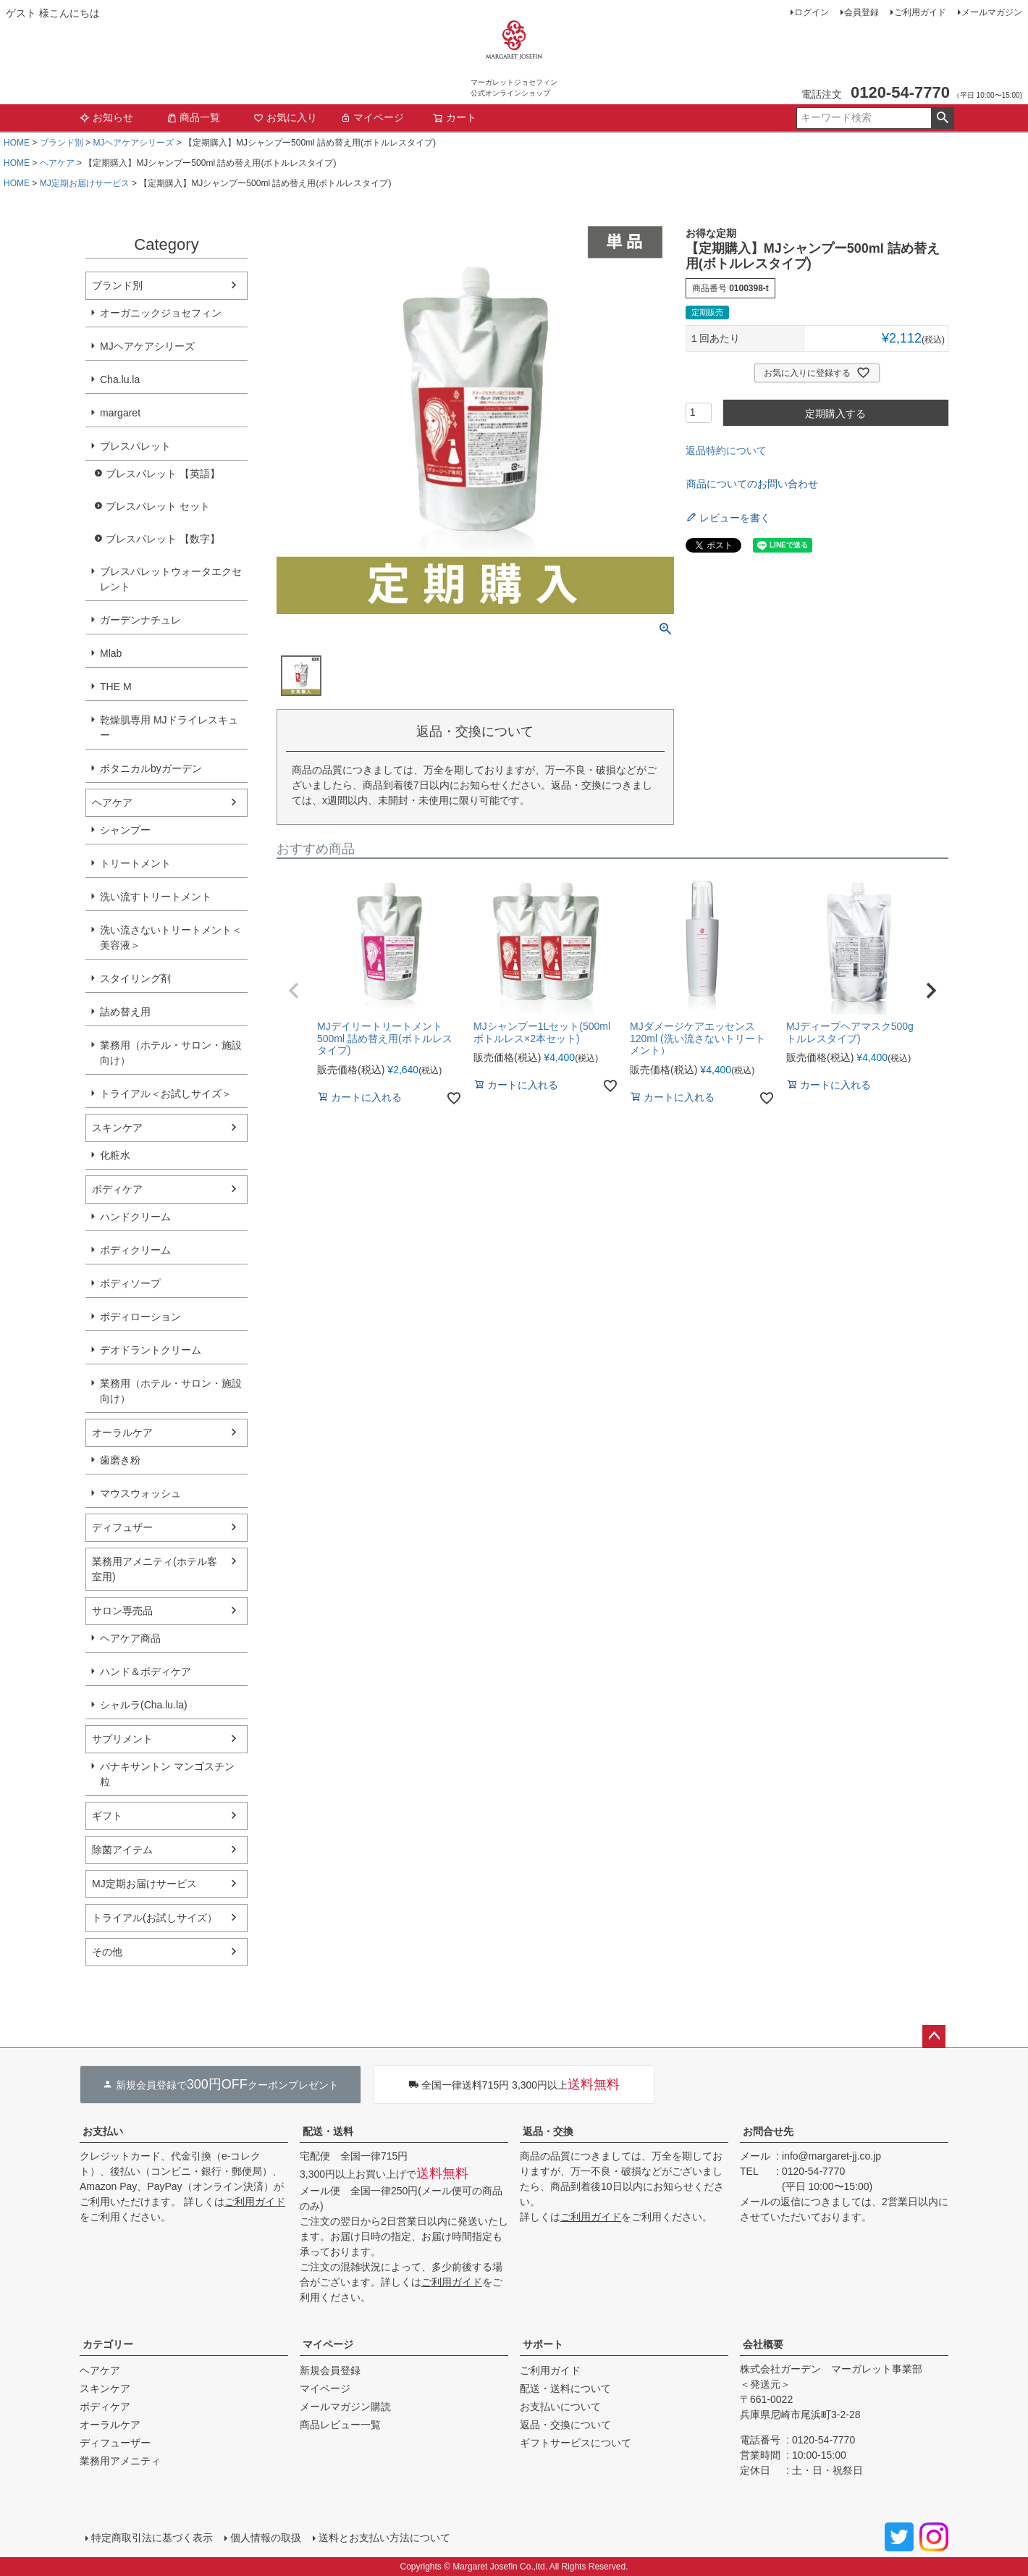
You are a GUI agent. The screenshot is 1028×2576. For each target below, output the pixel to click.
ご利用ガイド (920, 12)
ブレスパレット (135, 446)
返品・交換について (565, 2424)
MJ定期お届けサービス (85, 183)
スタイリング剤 (135, 978)
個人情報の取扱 (265, 2537)
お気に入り (285, 117)
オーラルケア (122, 1432)
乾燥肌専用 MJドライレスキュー (169, 727)
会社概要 (763, 2344)
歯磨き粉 (120, 1460)
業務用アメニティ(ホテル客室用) (154, 1569)
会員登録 (861, 12)
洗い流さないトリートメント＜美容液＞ (171, 937)
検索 (942, 118)
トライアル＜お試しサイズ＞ (166, 1093)
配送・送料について (565, 2388)
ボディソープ (130, 1283)
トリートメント (135, 863)
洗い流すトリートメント (155, 896)
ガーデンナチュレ (140, 620)
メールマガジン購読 (345, 2406)
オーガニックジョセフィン (161, 313)
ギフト (107, 1815)
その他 (107, 1952)
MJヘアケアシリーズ (133, 143)
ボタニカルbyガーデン (151, 768)
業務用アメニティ (120, 2461)
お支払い (103, 2131)
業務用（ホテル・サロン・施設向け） (171, 1052)
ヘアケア (57, 163)
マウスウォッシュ (140, 1493)
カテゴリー (108, 2344)
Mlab (111, 653)
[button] (294, 991)
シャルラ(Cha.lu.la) (144, 1705)
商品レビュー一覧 (340, 2424)
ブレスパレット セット (158, 506)
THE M (116, 686)
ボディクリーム (135, 1250)
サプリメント (122, 1739)
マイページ (372, 117)
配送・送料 (328, 2131)
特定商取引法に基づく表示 (152, 2537)
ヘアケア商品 (130, 1638)
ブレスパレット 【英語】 (163, 473)
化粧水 (115, 1155)
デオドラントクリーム (150, 1350)
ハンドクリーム (135, 1216)
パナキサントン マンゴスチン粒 (167, 1774)
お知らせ (106, 117)
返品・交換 (548, 2131)
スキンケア (117, 1127)
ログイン (811, 12)
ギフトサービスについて (575, 2443)
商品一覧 (193, 117)
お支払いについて (560, 2406)
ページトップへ (933, 2036)
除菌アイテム (122, 1849)
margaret (120, 413)
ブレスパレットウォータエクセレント (171, 579)
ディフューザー (115, 2443)
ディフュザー (122, 1527)
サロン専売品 (122, 1610)
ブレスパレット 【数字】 (163, 539)
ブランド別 (61, 143)
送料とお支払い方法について (384, 2537)
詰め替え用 (125, 1012)
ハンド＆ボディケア (145, 1671)
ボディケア (117, 1189)
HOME (17, 143)
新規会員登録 (330, 2370)
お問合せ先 (768, 2131)
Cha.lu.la (120, 379)
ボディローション (140, 1316)
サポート (543, 2344)
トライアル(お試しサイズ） (154, 1917)
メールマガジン (991, 12)
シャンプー (125, 830)
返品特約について (726, 450)
